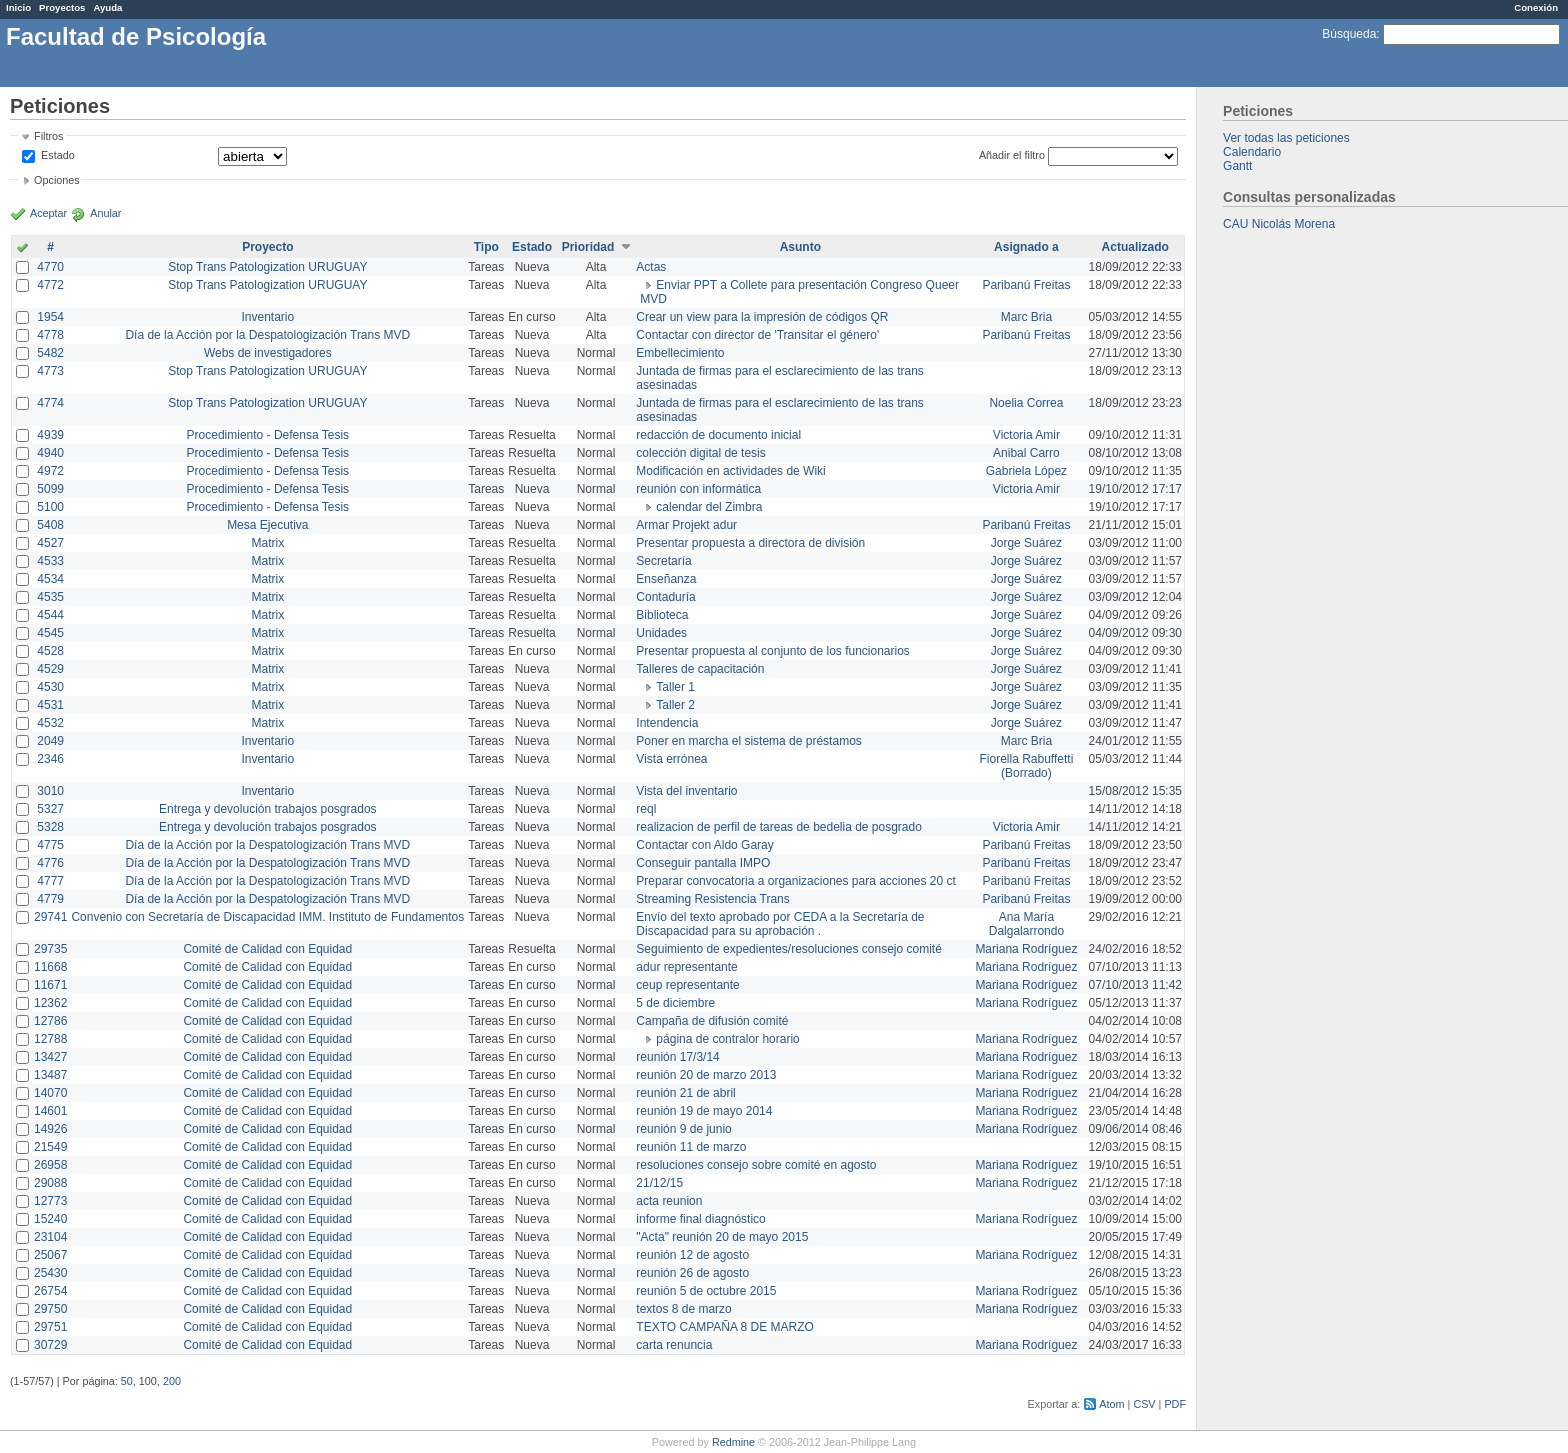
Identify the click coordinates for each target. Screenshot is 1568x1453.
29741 (50, 917)
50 (127, 1381)
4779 (50, 899)
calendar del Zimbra (709, 507)
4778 (50, 335)
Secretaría (663, 561)
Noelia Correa (1026, 403)
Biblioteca (662, 615)
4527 (50, 543)
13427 (50, 1057)
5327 (50, 809)
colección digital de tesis (700, 453)
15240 (50, 1219)
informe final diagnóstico (700, 1219)
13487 (50, 1075)
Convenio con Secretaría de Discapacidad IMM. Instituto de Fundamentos (267, 917)
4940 (50, 453)
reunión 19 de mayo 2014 (704, 1111)
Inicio (18, 7)
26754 (50, 1291)
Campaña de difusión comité (712, 1021)
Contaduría (665, 597)
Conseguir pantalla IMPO (703, 863)
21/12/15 (659, 1183)
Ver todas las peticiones (1286, 138)
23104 (50, 1237)
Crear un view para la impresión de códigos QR (762, 317)
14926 (50, 1129)
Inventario (267, 317)
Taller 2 (675, 705)
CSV (1144, 1404)
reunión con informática (698, 489)
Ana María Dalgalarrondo (1026, 924)
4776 (50, 863)
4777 (50, 881)
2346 (50, 759)
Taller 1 (675, 687)
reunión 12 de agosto (692, 1255)
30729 (50, 1345)
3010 (50, 791)
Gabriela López (1026, 471)
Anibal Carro (1026, 453)
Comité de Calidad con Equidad (267, 949)
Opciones (57, 180)
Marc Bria (1026, 317)
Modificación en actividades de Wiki (730, 471)
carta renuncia (674, 1345)
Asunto (800, 247)
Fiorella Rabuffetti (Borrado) (1027, 766)
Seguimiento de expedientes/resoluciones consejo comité (789, 949)
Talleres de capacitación (700, 669)
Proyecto (267, 247)
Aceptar (48, 213)
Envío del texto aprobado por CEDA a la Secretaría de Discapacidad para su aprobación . (780, 924)
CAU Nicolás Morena (1279, 224)
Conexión (1536, 7)
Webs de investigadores (268, 353)
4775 (50, 845)
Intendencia (667, 723)
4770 (50, 267)
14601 (50, 1111)
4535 (50, 597)
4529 (50, 669)
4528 (50, 651)
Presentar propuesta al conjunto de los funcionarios (773, 651)
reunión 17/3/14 (677, 1057)
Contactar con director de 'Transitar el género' (757, 335)
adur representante (686, 967)
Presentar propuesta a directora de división (750, 543)
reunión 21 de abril (685, 1093)
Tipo (486, 247)
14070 (50, 1093)
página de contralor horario (727, 1039)
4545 (50, 633)
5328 (50, 827)
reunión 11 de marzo (691, 1147)
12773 (50, 1201)
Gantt (1237, 166)
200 (172, 1381)
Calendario (1252, 152)
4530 (50, 687)
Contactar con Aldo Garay (704, 845)
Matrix (267, 543)
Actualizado (1135, 247)
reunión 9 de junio (683, 1129)
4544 (50, 615)
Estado (58, 155)
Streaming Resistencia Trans (712, 899)
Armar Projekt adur (686, 525)
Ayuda (107, 7)
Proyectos (62, 7)
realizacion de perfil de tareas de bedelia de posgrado (779, 827)
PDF (1175, 1404)
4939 (50, 435)
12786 (50, 1021)
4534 (50, 579)
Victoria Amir (1026, 435)
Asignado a (1026, 247)
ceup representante (687, 985)
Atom (1111, 1404)
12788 (50, 1039)
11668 (50, 967)
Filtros (48, 136)
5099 (50, 489)
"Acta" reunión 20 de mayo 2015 (722, 1237)
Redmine (733, 1442)
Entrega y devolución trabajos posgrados (267, 809)
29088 (50, 1183)
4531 (50, 705)
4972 (50, 471)
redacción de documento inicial (718, 435)
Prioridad (588, 247)
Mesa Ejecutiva (267, 525)
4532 (50, 723)
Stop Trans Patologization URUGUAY (267, 267)
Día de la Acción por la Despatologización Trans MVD (267, 335)
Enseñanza (666, 579)
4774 (50, 403)
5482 (50, 353)
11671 (50, 985)
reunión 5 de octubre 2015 (706, 1291)
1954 (50, 317)
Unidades (661, 633)
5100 (50, 507)
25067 (50, 1255)
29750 (50, 1309)
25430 (50, 1273)
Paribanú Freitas (1026, 285)
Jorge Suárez (1026, 543)
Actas (651, 267)
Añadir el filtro (1012, 155)
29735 (50, 949)
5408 (50, 525)
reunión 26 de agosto (692, 1273)
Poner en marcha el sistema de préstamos (748, 741)
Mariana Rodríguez (1026, 949)
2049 (50, 741)
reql (646, 809)
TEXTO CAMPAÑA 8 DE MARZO (725, 1327)
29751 (50, 1327)
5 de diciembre (675, 1003)
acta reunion (669, 1201)
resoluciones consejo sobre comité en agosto (756, 1165)
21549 (50, 1147)
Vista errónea (671, 759)
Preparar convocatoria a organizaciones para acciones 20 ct (796, 881)
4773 (50, 371)
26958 (50, 1165)
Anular (105, 213)
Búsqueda (1349, 34)
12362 (50, 1003)
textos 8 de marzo (683, 1309)
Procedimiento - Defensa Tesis (268, 435)
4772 (50, 285)
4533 (50, 561)
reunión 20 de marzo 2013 (706, 1075)
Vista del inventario (686, 791)
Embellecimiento (680, 353)
